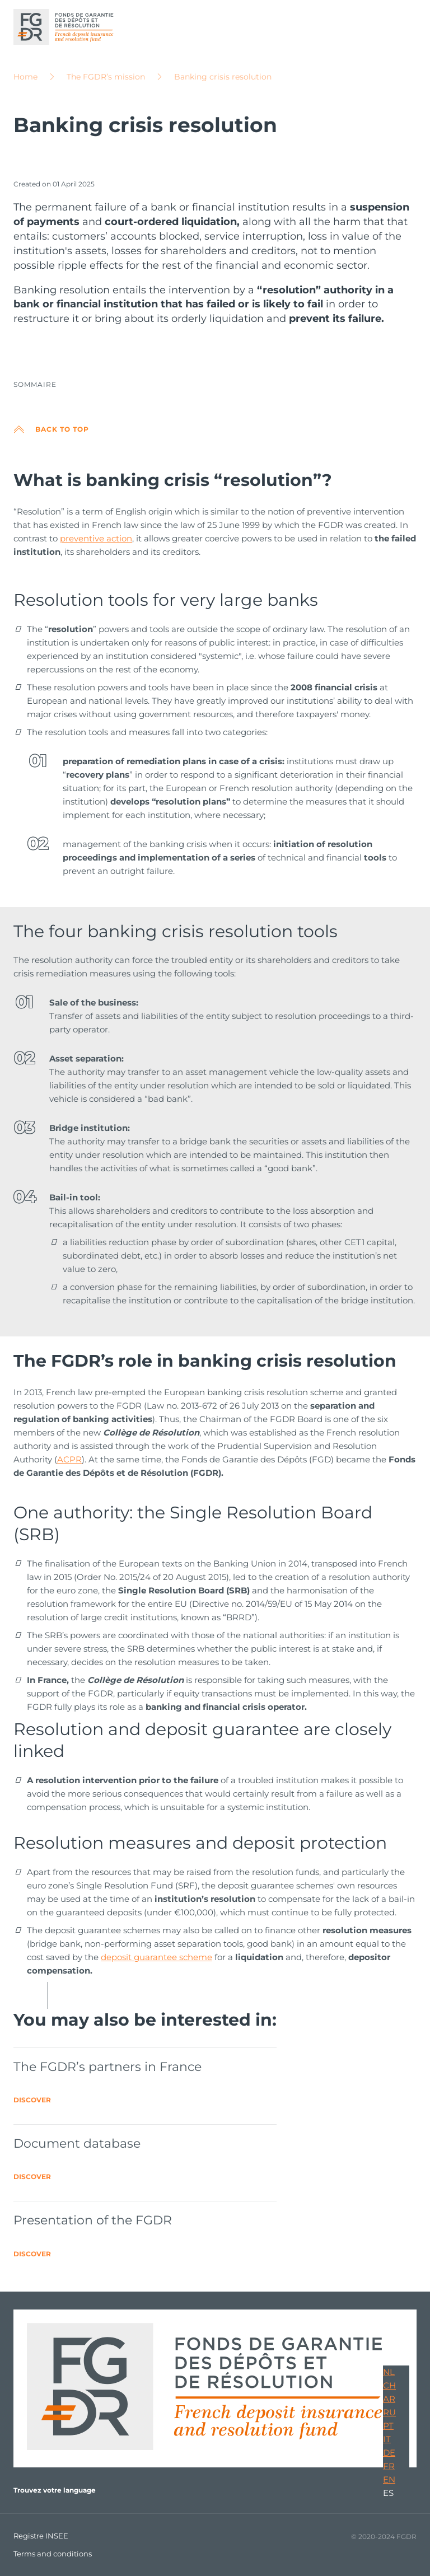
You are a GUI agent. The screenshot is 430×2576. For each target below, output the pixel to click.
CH (389, 2385)
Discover (32, 2100)
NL (389, 2372)
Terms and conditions (52, 2553)
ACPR (69, 1459)
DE (389, 2452)
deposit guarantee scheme (156, 1957)
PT (388, 2425)
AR (389, 2398)
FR (389, 2466)
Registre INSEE (40, 2535)
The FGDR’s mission (106, 77)
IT (387, 2439)
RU (389, 2412)
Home (25, 77)
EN (389, 2479)
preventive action (96, 538)
